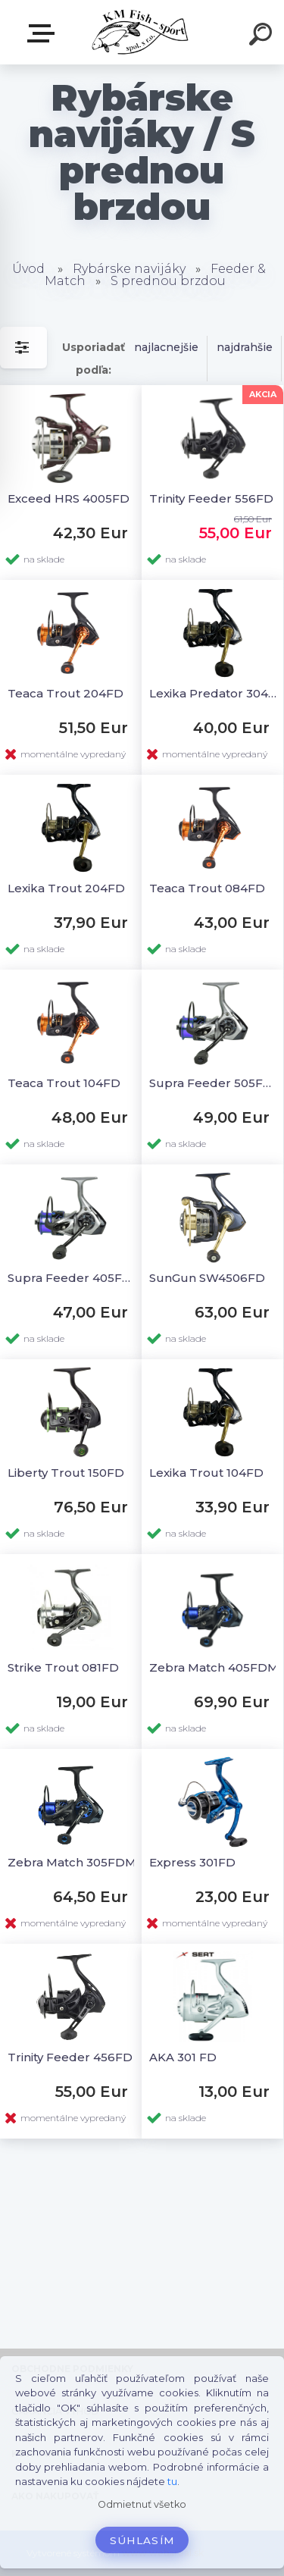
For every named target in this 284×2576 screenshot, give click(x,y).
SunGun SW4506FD (207, 1278)
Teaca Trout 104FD (64, 1083)
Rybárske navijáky (129, 269)
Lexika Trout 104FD (206, 1472)
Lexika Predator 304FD (214, 693)
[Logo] (140, 32)
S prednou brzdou (168, 281)
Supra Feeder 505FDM (214, 1083)
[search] (262, 36)
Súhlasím (142, 2540)
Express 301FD (192, 1862)
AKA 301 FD (183, 2057)
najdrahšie (245, 347)
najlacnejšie (166, 347)
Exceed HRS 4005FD (69, 498)
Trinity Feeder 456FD (70, 2057)
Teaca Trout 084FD (207, 888)
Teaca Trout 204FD (65, 693)
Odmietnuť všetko (142, 2504)
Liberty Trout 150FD (66, 1472)
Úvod (28, 269)
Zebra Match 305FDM (72, 1862)
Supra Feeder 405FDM (73, 1278)
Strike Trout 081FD (63, 1667)
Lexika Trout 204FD (66, 888)
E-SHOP (44, 33)
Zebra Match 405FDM (214, 1667)
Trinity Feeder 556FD (211, 498)
